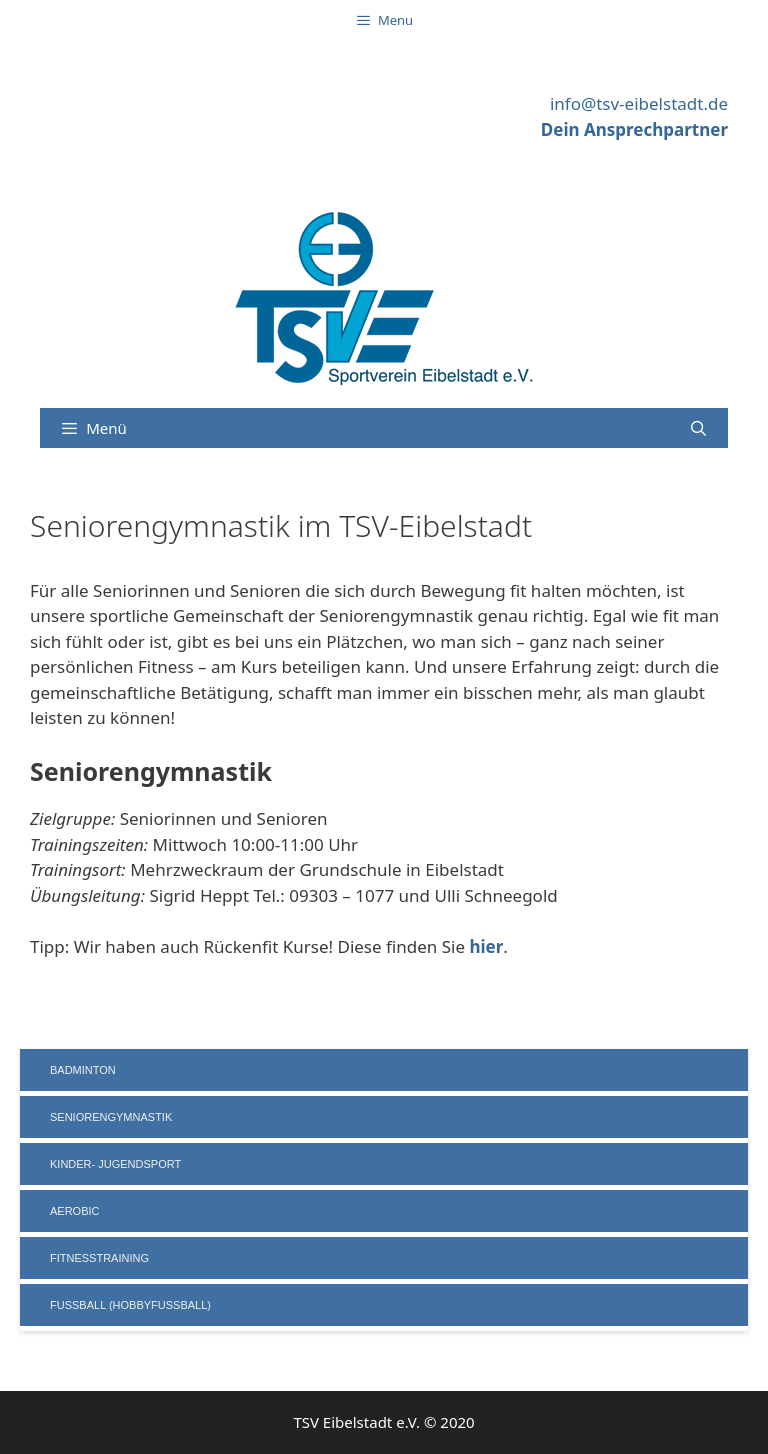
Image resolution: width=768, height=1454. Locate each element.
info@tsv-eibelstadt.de (639, 103)
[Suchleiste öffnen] (698, 428)
